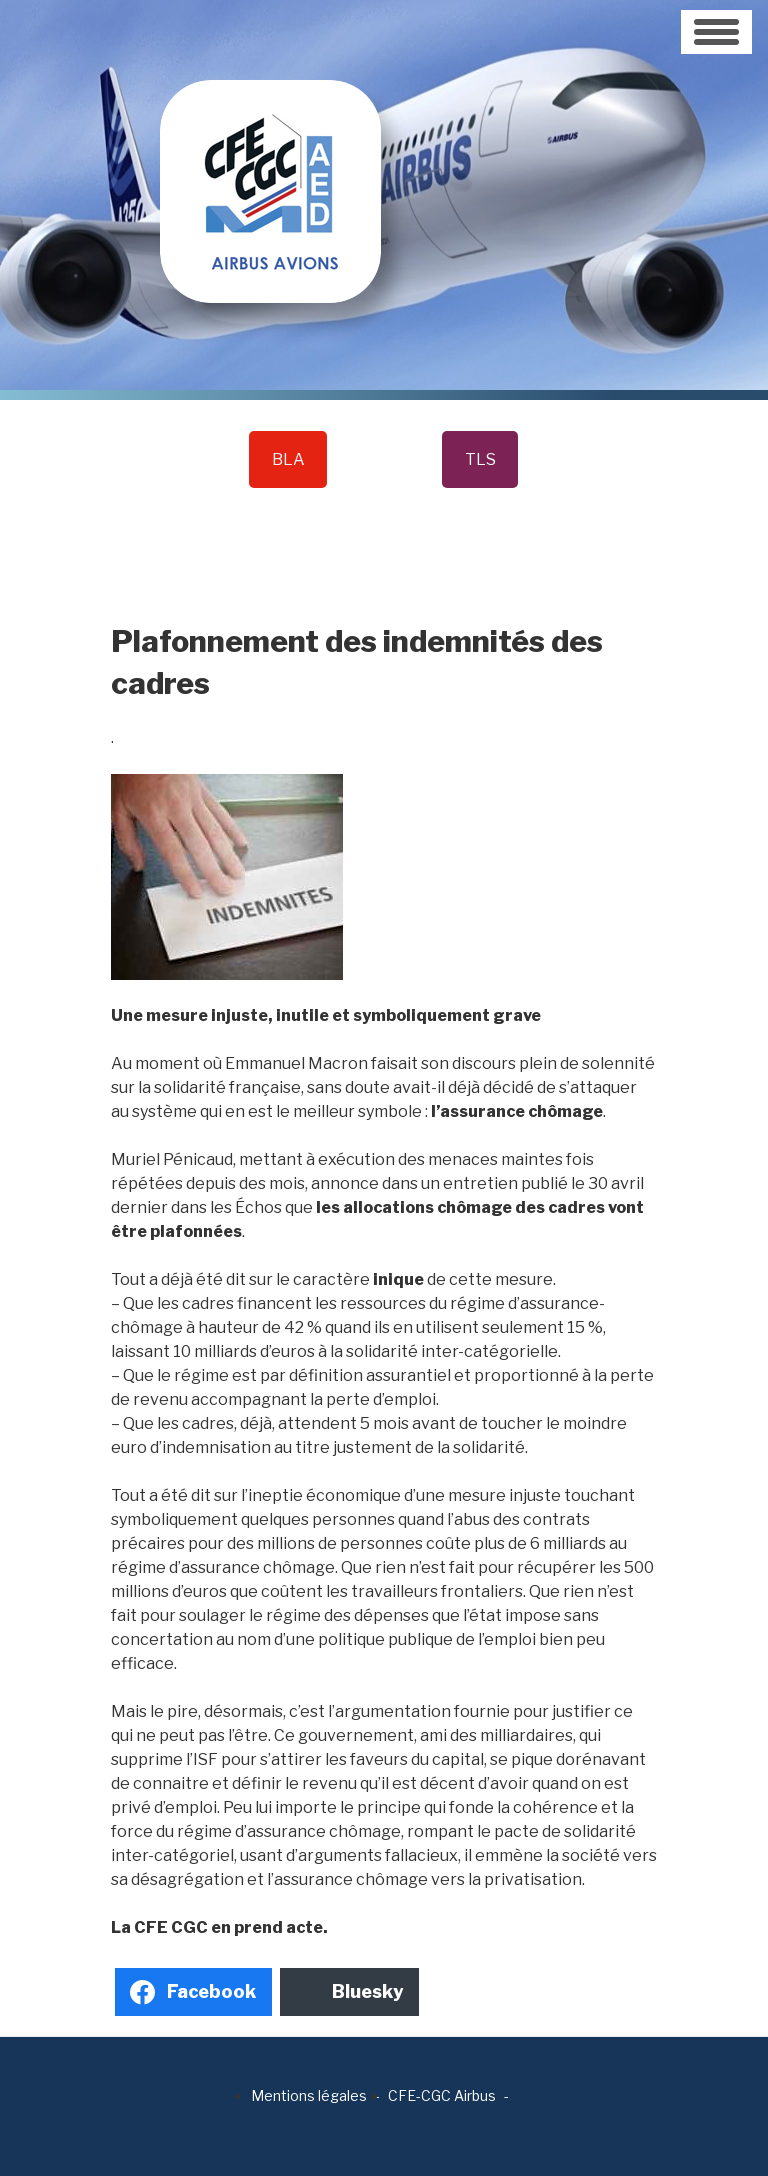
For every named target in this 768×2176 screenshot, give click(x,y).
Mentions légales (309, 2095)
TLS (480, 459)
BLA (288, 459)
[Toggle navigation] (716, 32)
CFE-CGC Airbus (442, 2095)
